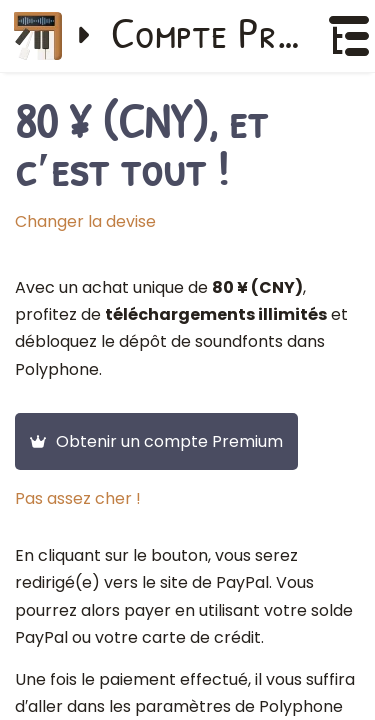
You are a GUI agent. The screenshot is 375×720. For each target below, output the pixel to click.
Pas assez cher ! (78, 498)
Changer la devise (85, 221)
